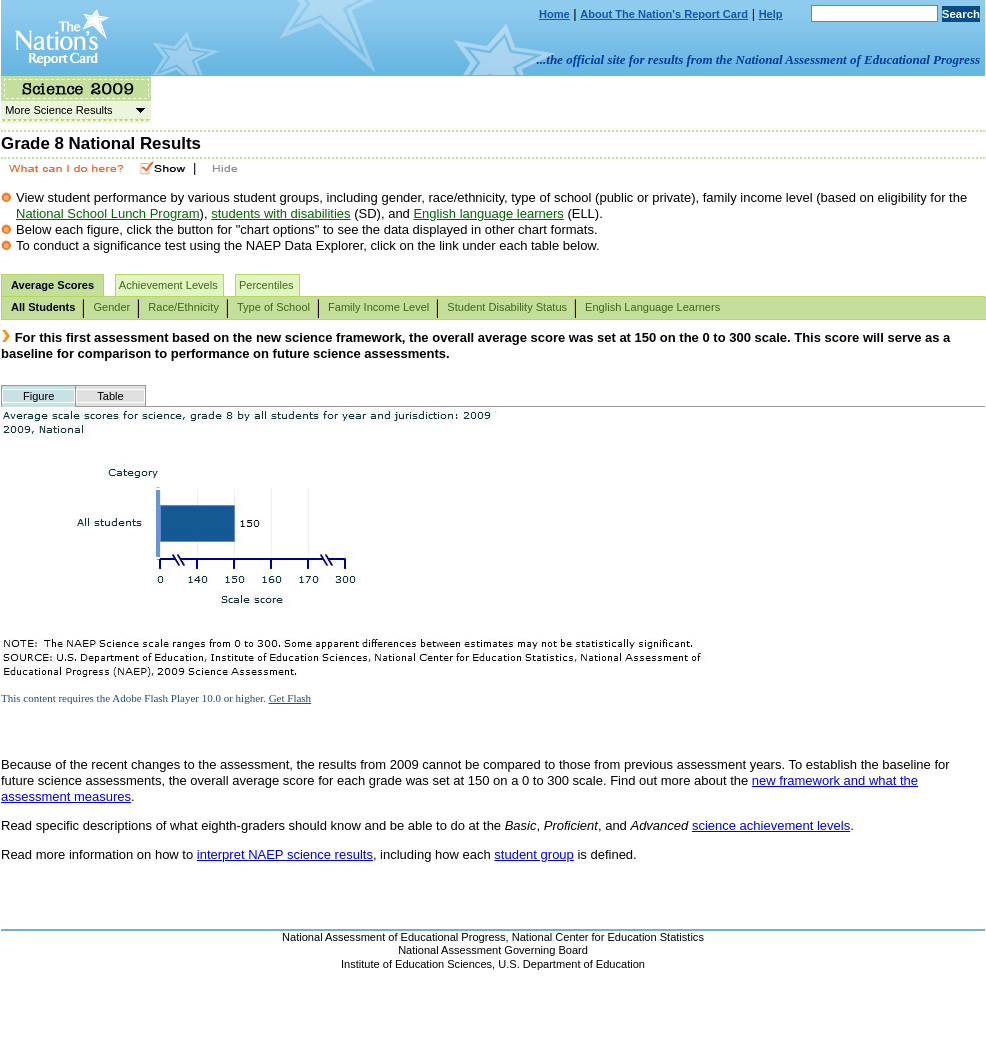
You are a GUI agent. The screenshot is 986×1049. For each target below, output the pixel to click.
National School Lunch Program (108, 213)
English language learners (488, 213)
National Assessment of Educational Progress (394, 937)
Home (554, 14)
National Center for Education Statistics (608, 937)
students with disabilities (280, 213)
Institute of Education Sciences (416, 964)
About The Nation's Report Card (664, 14)
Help (771, 14)
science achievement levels (771, 825)
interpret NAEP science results (285, 854)
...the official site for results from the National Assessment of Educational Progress (758, 59)
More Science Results (73, 110)
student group (534, 854)
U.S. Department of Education (571, 964)
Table (110, 396)
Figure (38, 396)
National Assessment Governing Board (493, 950)
